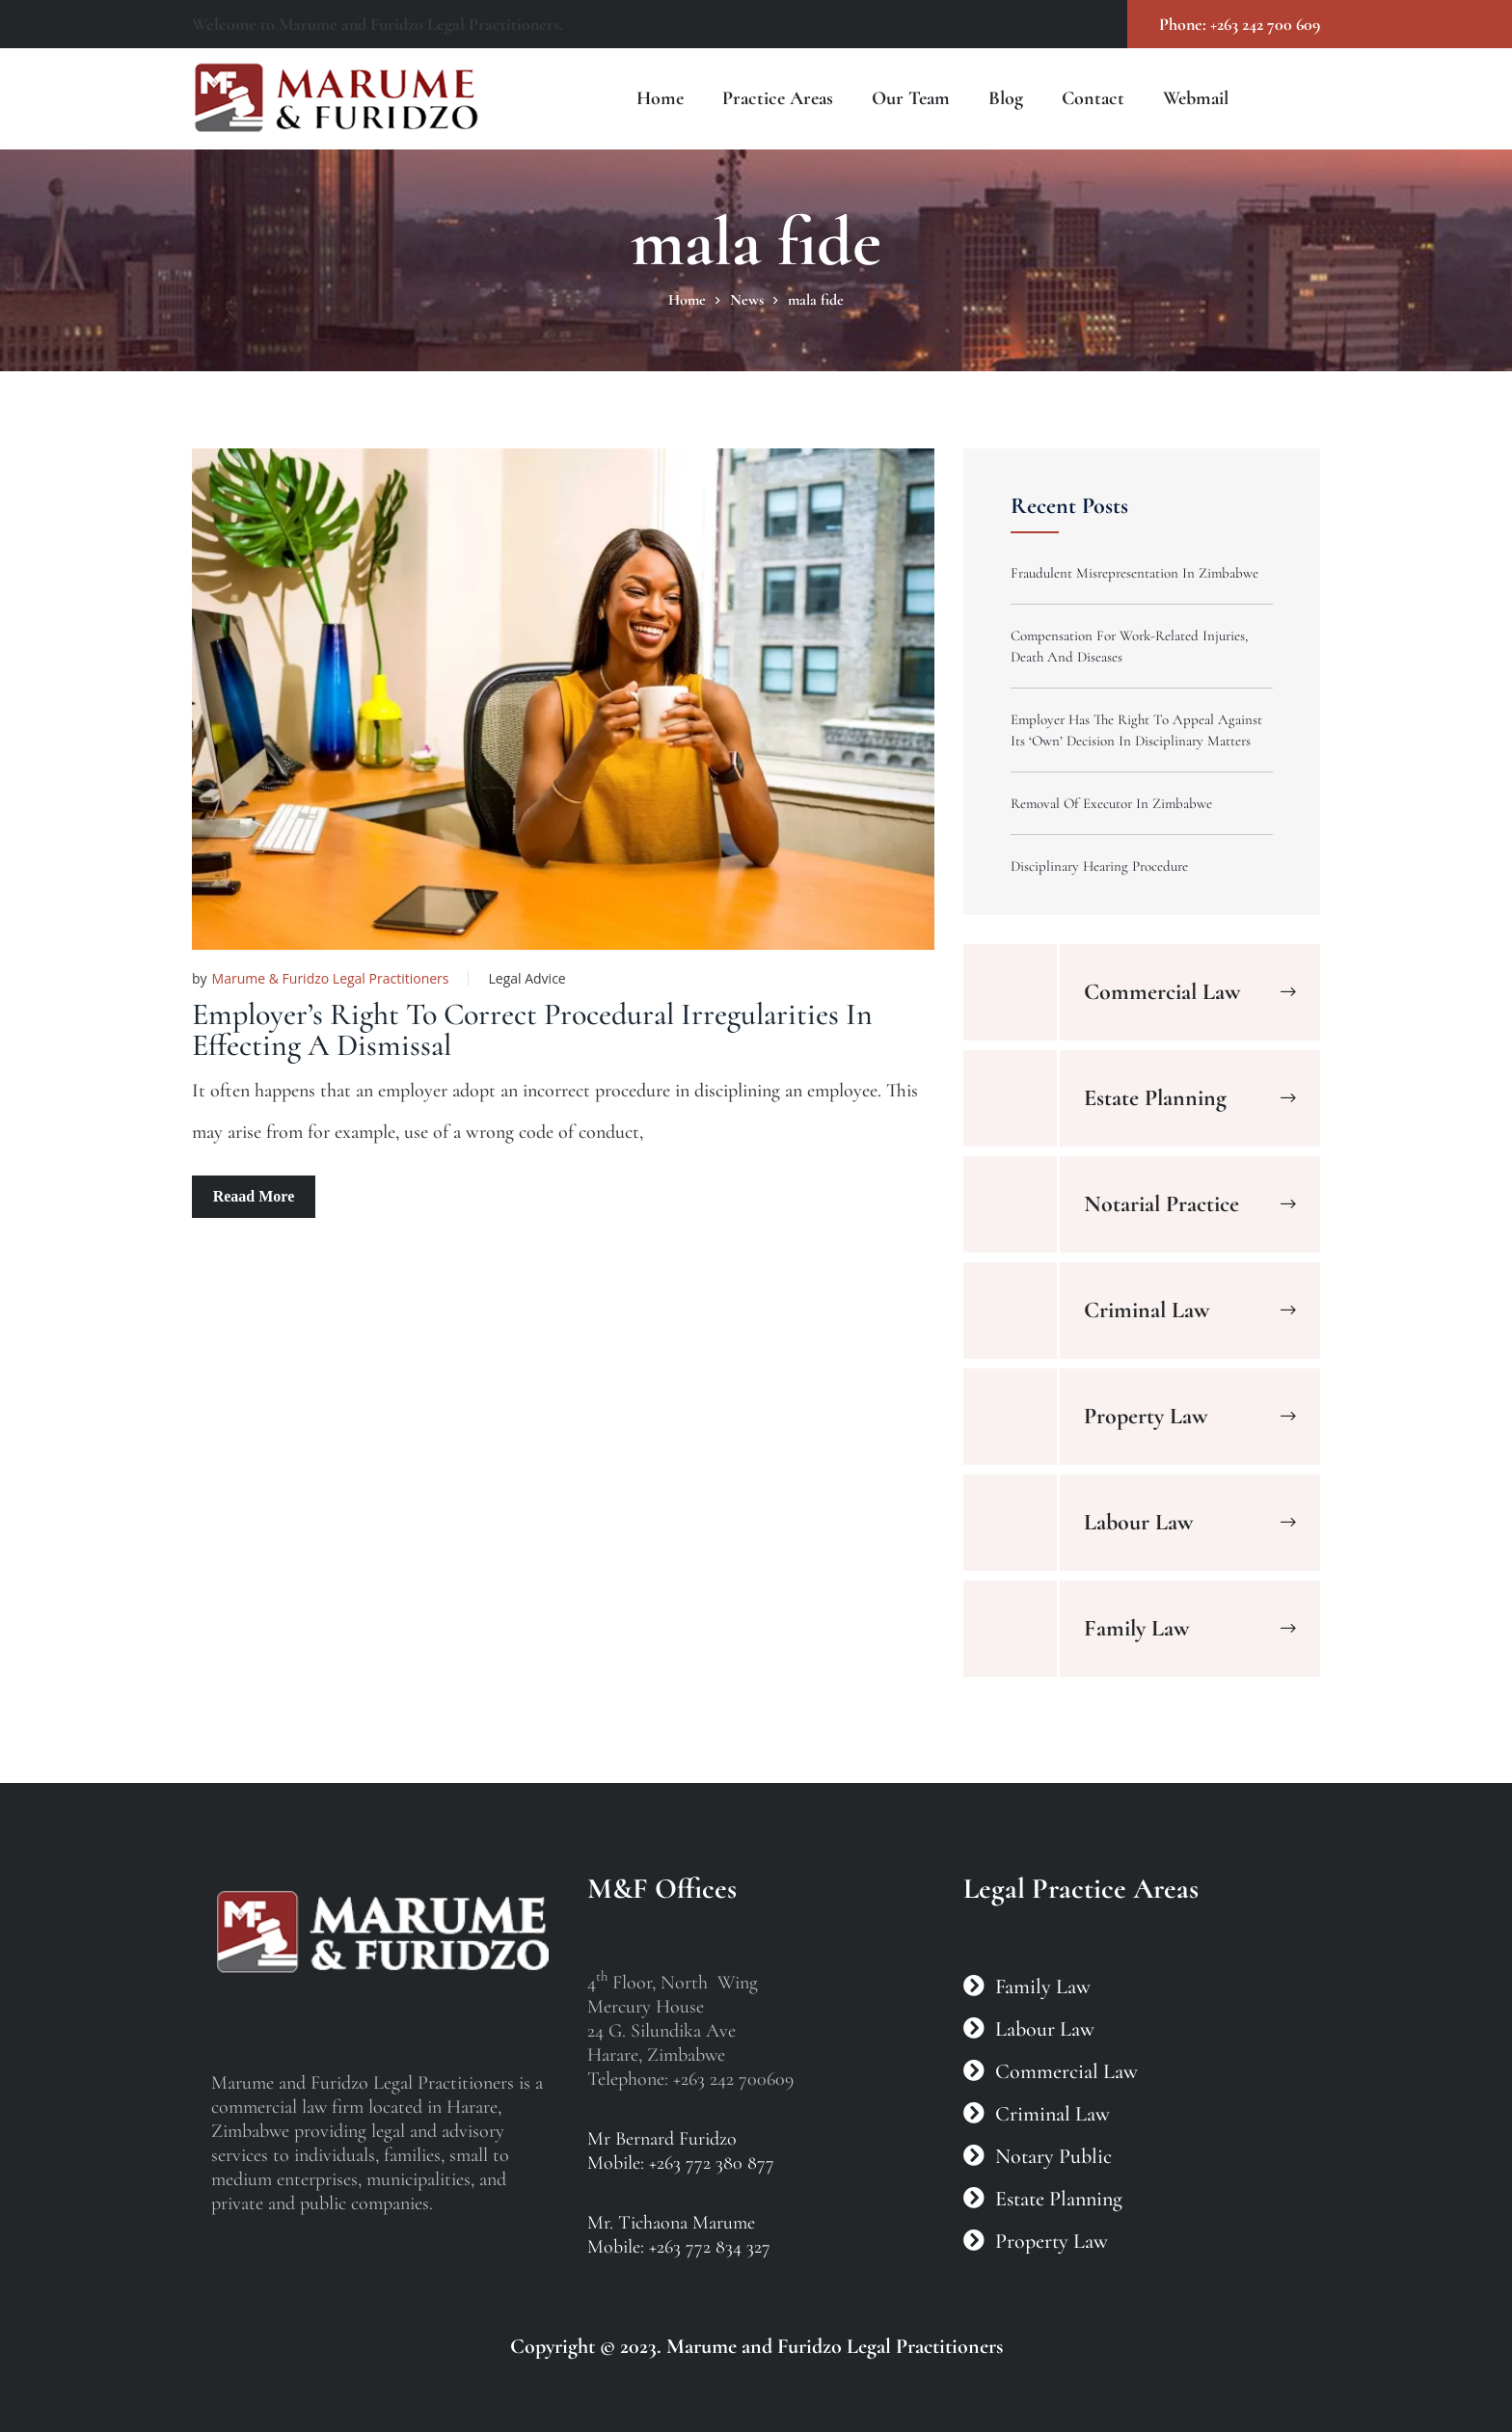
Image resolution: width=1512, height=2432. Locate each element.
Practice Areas (777, 98)
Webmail (1195, 98)
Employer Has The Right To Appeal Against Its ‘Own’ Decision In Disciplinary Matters (1136, 730)
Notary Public (1053, 2156)
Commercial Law (1162, 992)
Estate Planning (1155, 1098)
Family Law (1136, 1628)
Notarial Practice (1161, 1204)
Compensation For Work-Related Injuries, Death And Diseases (1129, 646)
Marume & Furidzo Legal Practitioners (330, 978)
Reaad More (254, 1196)
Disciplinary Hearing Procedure (1099, 866)
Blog (1005, 98)
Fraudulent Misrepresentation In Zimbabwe (1134, 572)
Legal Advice (526, 978)
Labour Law (1138, 1522)
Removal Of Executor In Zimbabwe (1111, 803)
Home (660, 98)
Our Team (911, 98)
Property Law (1145, 1416)
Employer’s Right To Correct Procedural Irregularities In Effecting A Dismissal (532, 1029)
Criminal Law (1146, 1310)
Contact (1093, 98)
